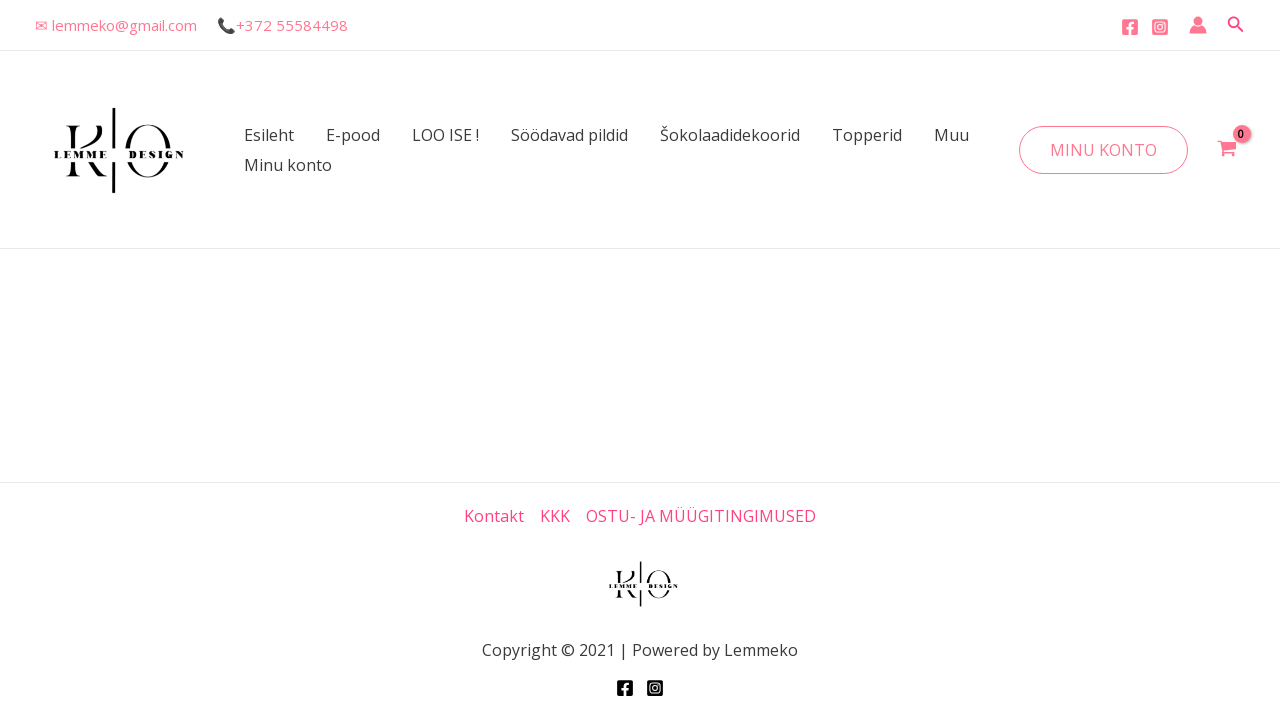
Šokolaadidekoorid (730, 135)
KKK (555, 516)
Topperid (867, 135)
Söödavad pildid (569, 135)
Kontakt (494, 516)
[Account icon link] (1198, 25)
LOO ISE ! (445, 135)
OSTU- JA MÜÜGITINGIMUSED (701, 516)
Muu (951, 135)
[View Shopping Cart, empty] (1226, 150)
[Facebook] (1130, 27)
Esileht (269, 135)
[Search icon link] (1236, 25)
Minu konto (288, 165)
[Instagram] (1160, 27)
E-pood (353, 135)
